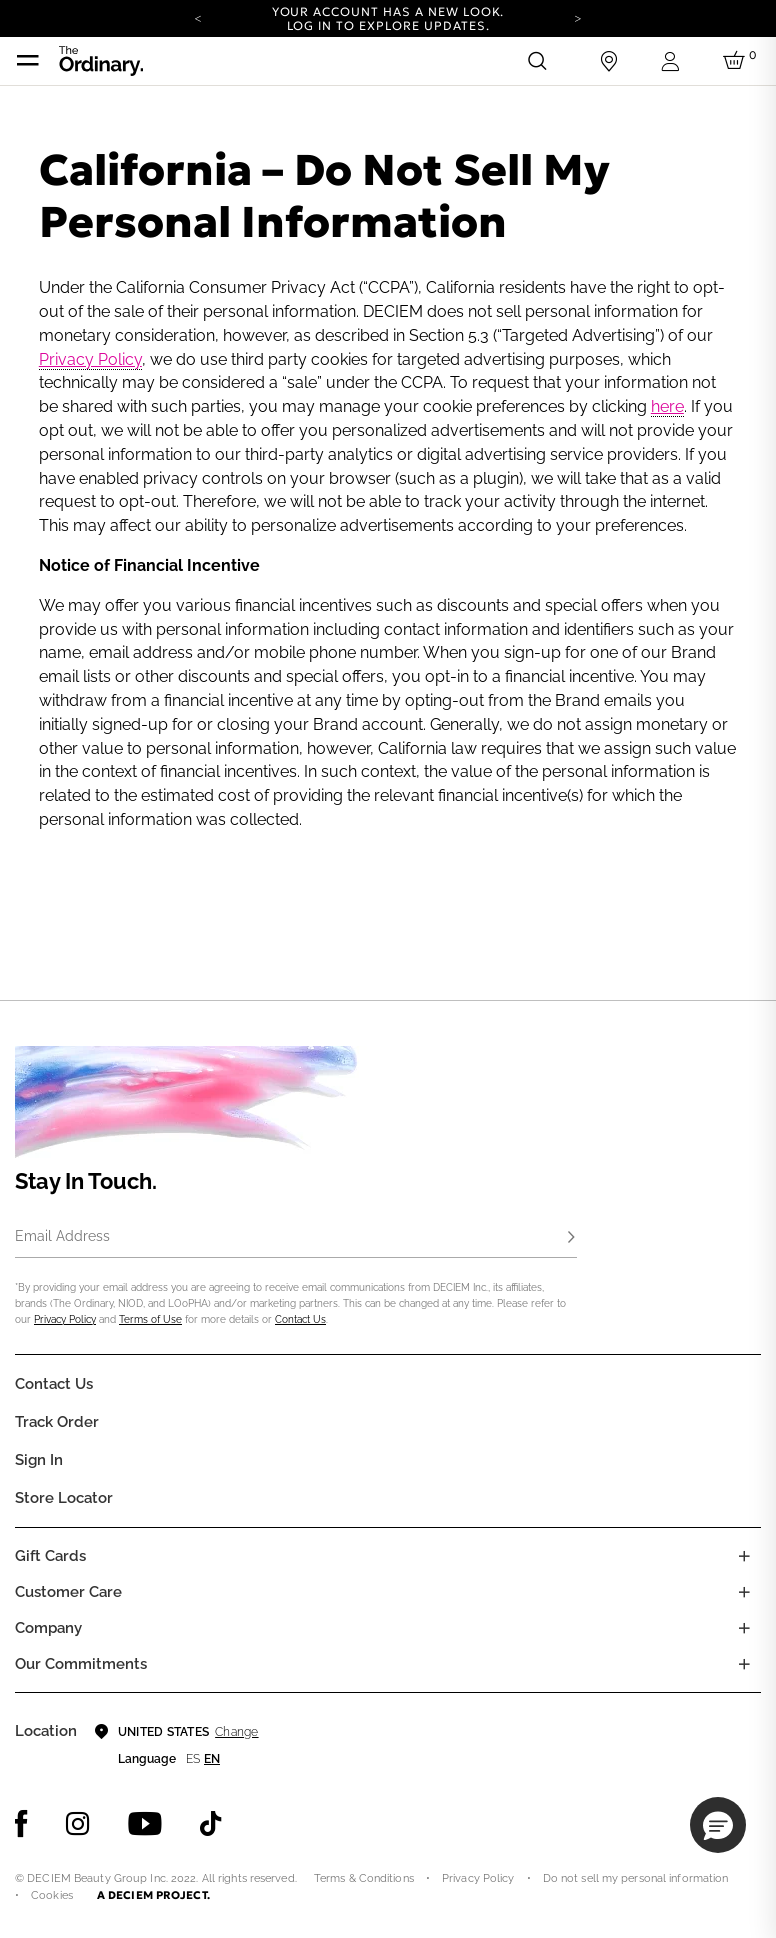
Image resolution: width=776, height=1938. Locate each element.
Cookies (52, 1895)
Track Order (57, 1422)
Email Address (62, 1236)
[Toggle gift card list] (744, 1556)
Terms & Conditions (364, 1878)
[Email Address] (296, 1238)
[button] (718, 1825)
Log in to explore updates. (388, 25)
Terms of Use (150, 1319)
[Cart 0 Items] (737, 61)
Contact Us (300, 1319)
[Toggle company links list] (744, 1628)
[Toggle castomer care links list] (744, 1592)
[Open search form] (537, 61)
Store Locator (64, 1498)
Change (236, 1732)
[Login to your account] (673, 61)
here (667, 406)
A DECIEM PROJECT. (153, 1895)
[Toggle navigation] (28, 61)
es (193, 1759)
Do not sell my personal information (636, 1878)
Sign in (39, 1460)
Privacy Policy (90, 359)
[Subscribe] (571, 1238)
